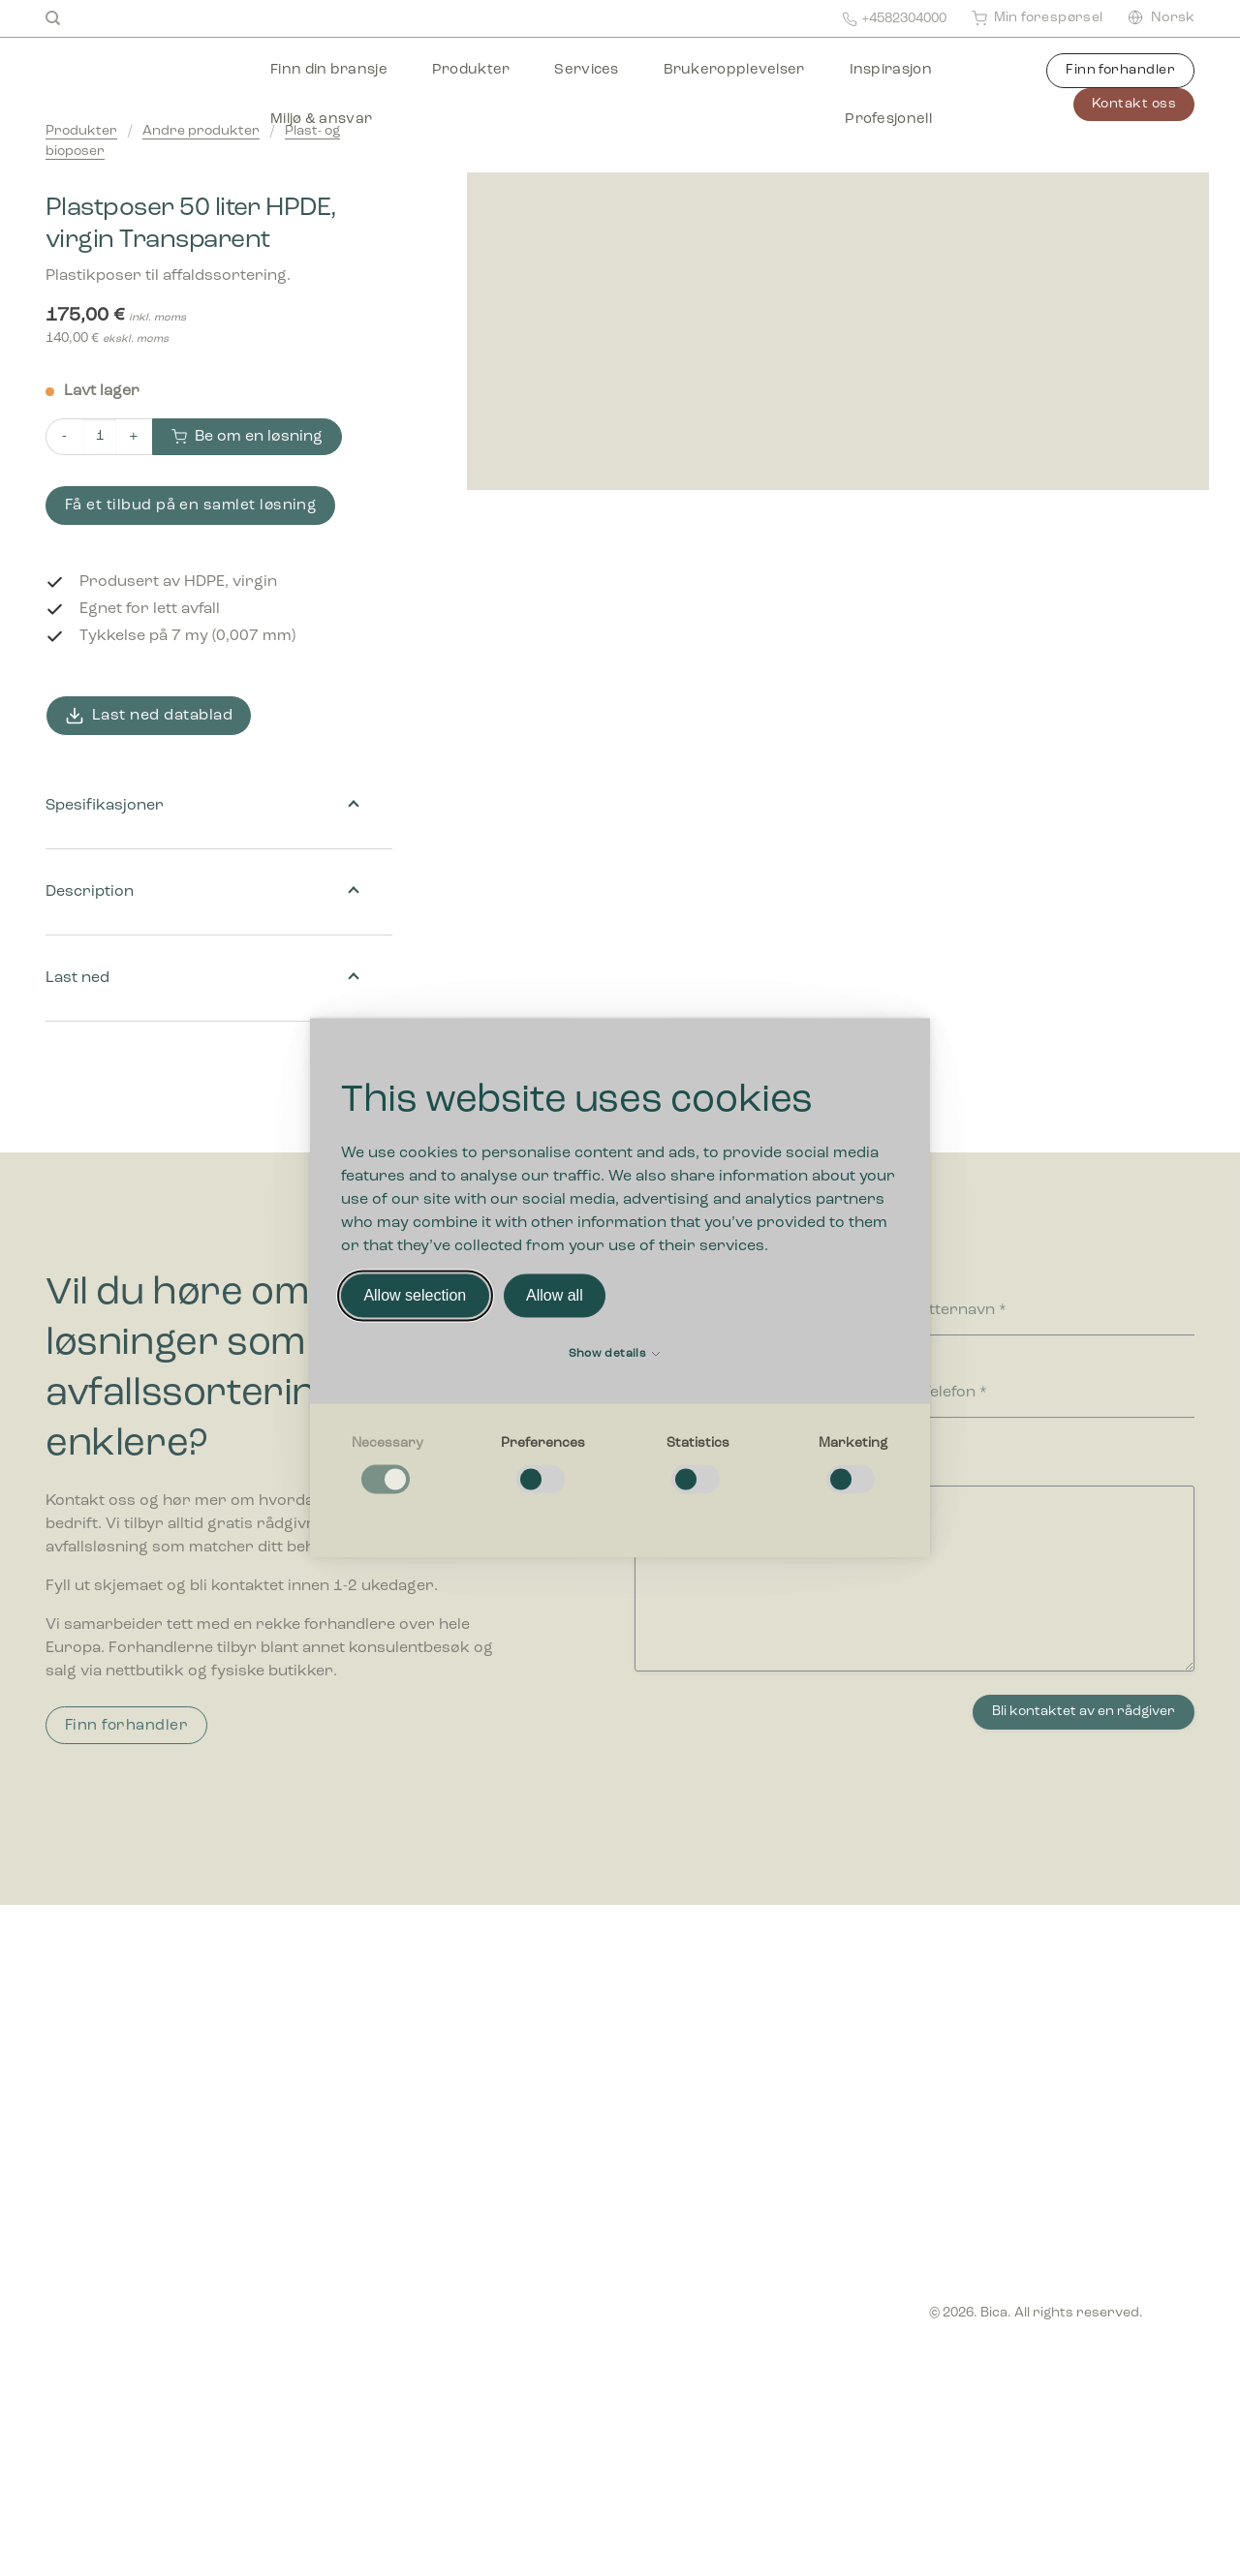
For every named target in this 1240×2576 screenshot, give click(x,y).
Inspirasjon (891, 70)
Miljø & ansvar (321, 119)
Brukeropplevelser (734, 70)
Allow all (554, 1295)
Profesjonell (888, 119)
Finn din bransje (329, 70)
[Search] (53, 18)
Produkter (471, 70)
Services (586, 70)
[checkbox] (387, 1465)
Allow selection (414, 1295)
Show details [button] (615, 1355)
